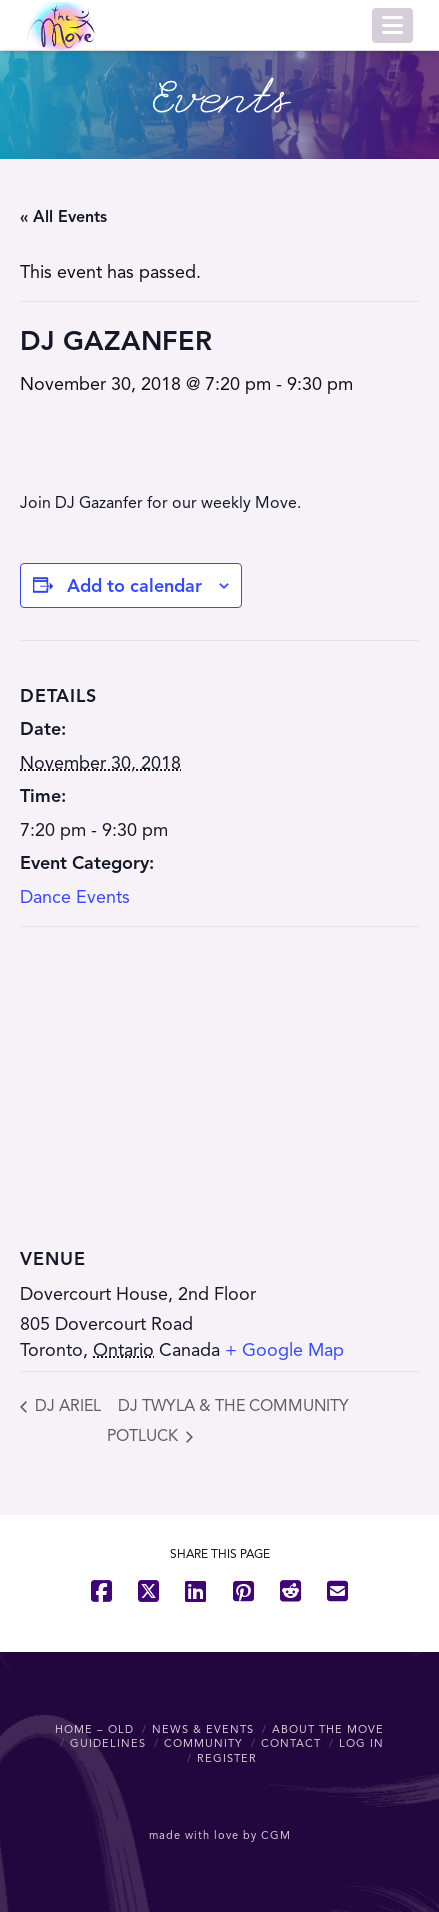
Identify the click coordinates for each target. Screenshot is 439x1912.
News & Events (203, 1729)
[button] (392, 25)
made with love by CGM (220, 1835)
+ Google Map (284, 1350)
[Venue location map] (219, 1071)
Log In (361, 1743)
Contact (291, 1743)
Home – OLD (94, 1729)
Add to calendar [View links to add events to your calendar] (134, 586)
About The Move (328, 1729)
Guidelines (108, 1743)
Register (227, 1758)
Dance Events (75, 897)
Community (203, 1743)
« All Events (63, 217)
